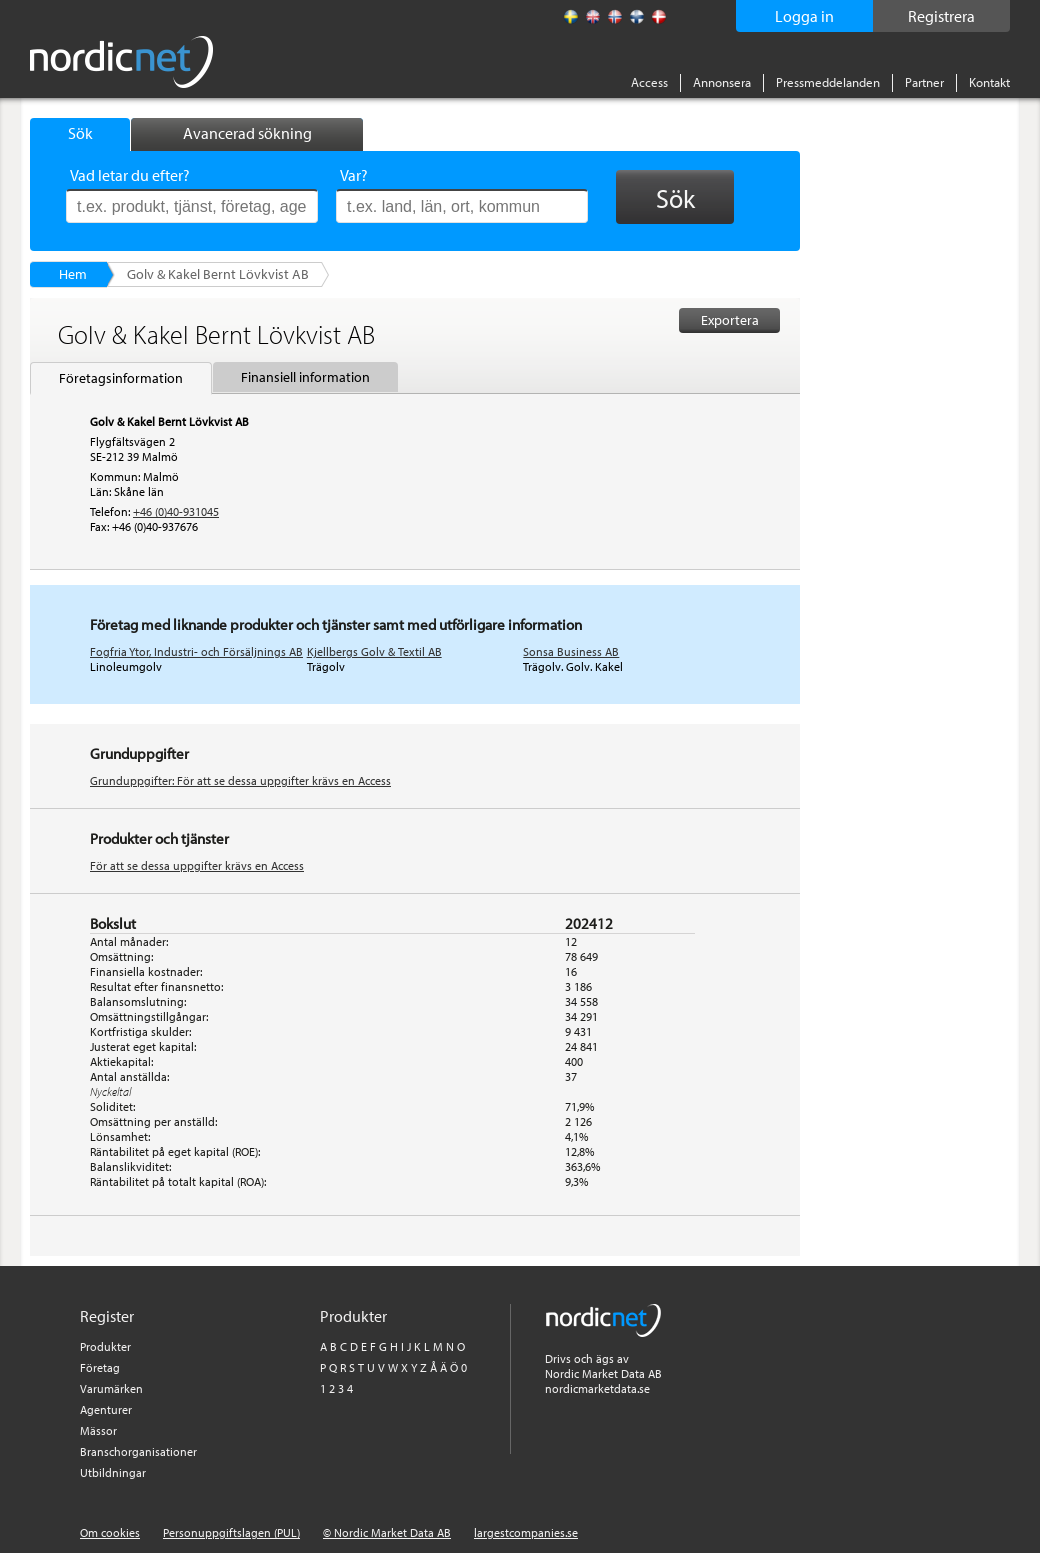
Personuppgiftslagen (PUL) (231, 1532)
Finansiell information (305, 377)
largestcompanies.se (526, 1532)
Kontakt (989, 82)
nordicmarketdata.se (597, 1388)
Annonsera (722, 82)
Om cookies (110, 1532)
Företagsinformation (121, 378)
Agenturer (106, 1409)
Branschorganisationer (138, 1451)
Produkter (105, 1346)
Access (649, 82)
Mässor (98, 1430)
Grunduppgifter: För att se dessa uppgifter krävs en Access (240, 780)
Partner (924, 82)
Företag (100, 1367)
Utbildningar (113, 1472)
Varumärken (111, 1388)
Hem (73, 274)
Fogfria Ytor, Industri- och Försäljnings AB (196, 651)
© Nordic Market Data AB (387, 1532)
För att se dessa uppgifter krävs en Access (197, 865)
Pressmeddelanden (828, 82)
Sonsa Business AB (571, 651)
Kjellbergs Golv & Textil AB (374, 651)
